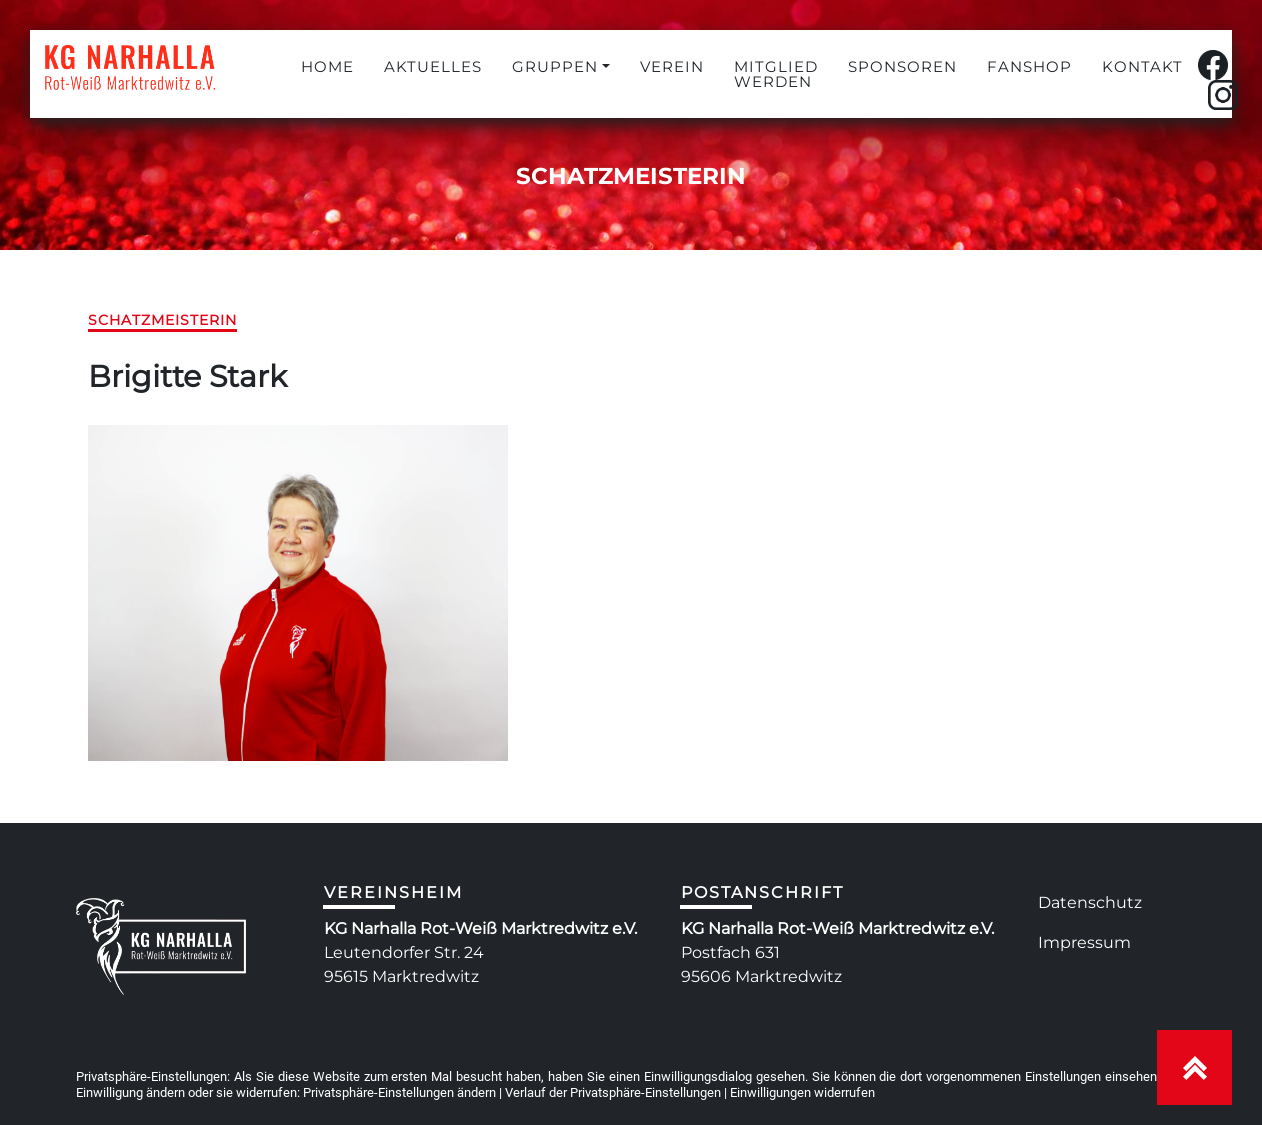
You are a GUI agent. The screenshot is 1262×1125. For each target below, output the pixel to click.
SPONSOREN (902, 66)
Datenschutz (1090, 902)
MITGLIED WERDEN (776, 74)
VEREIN (672, 66)
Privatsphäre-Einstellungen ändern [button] (399, 1092)
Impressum (1084, 942)
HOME (327, 66)
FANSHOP (1029, 66)
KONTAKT (1142, 66)
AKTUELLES (433, 66)
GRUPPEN (555, 66)
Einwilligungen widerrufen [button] (802, 1092)
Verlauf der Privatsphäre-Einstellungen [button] (613, 1092)
